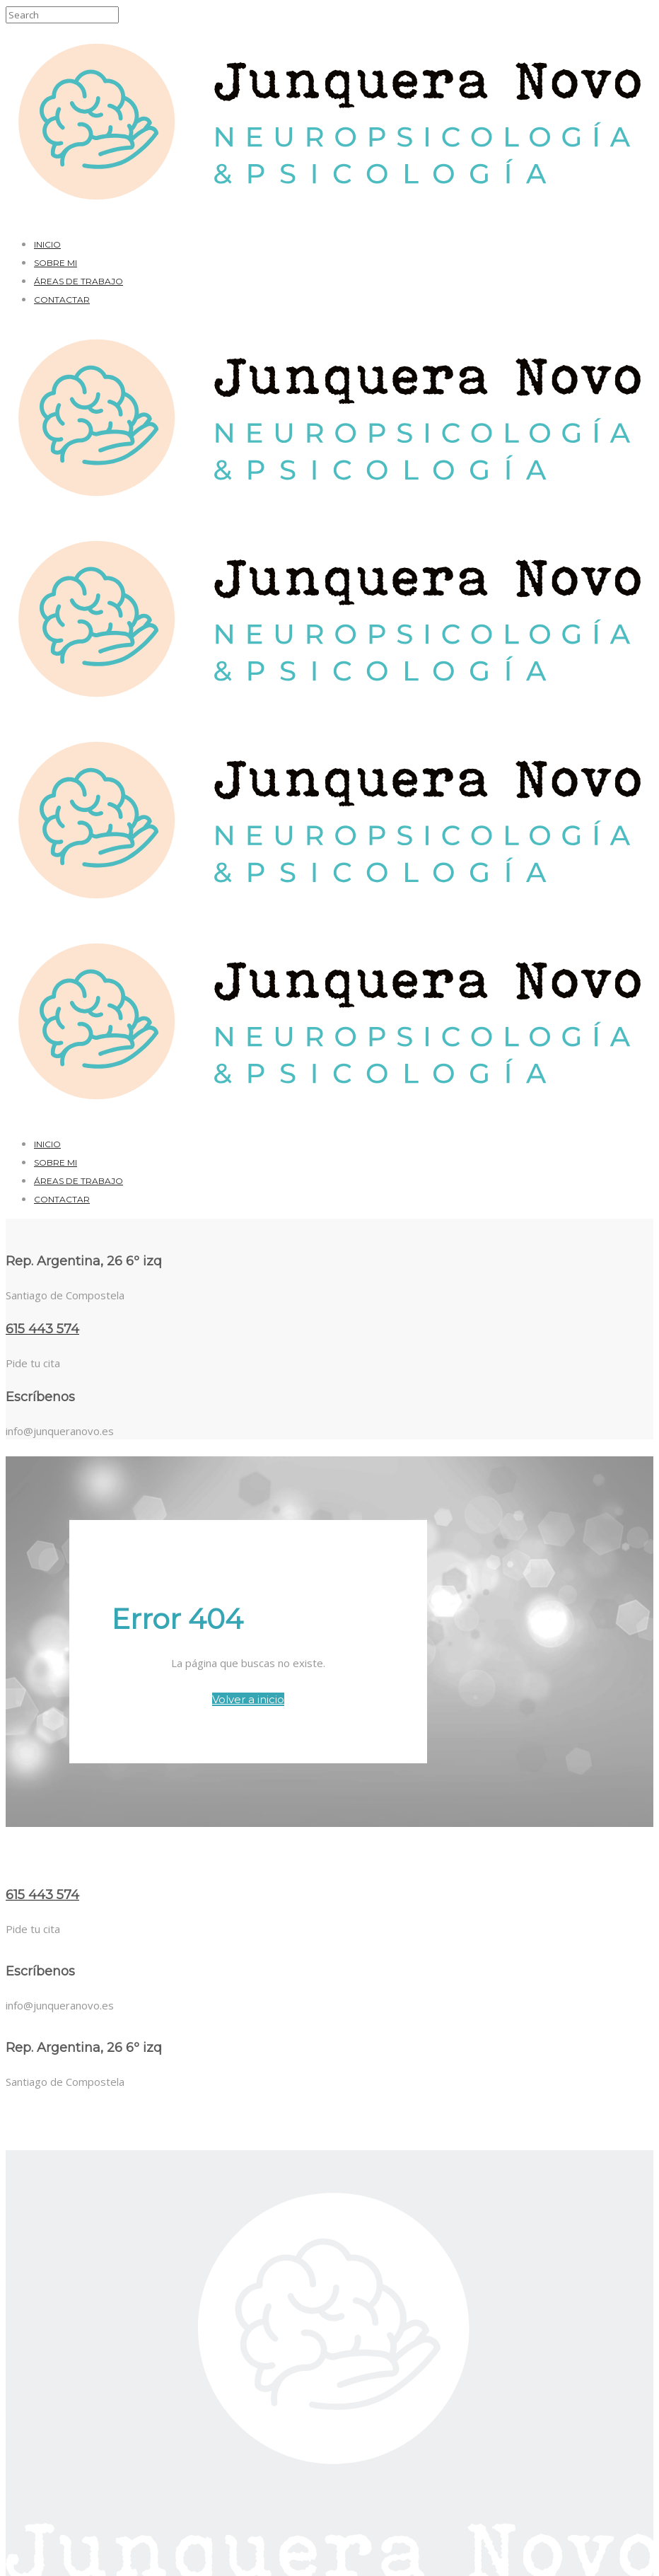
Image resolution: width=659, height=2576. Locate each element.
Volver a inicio (248, 1699)
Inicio (47, 244)
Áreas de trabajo (78, 281)
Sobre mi (55, 262)
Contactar (62, 299)
